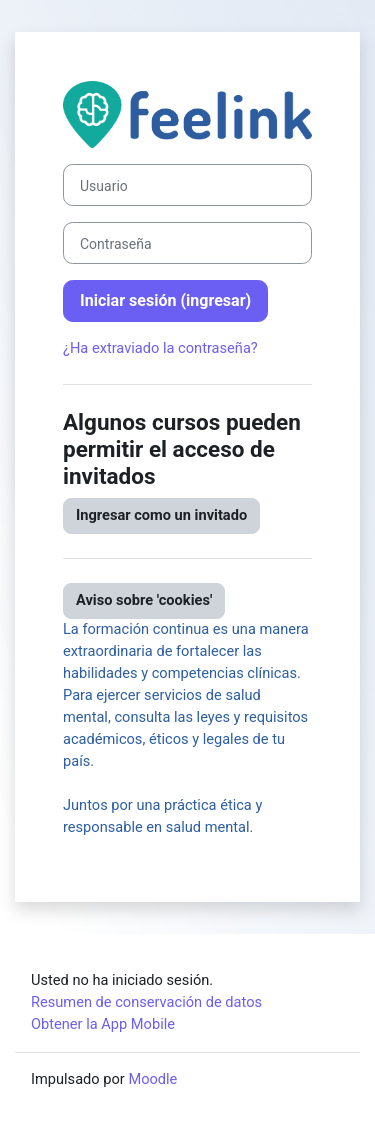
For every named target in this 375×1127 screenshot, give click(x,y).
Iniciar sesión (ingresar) (165, 300)
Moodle (152, 1079)
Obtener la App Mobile (103, 1024)
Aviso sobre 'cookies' (144, 600)
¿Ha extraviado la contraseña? (160, 348)
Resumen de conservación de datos (146, 1002)
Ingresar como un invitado (161, 515)
